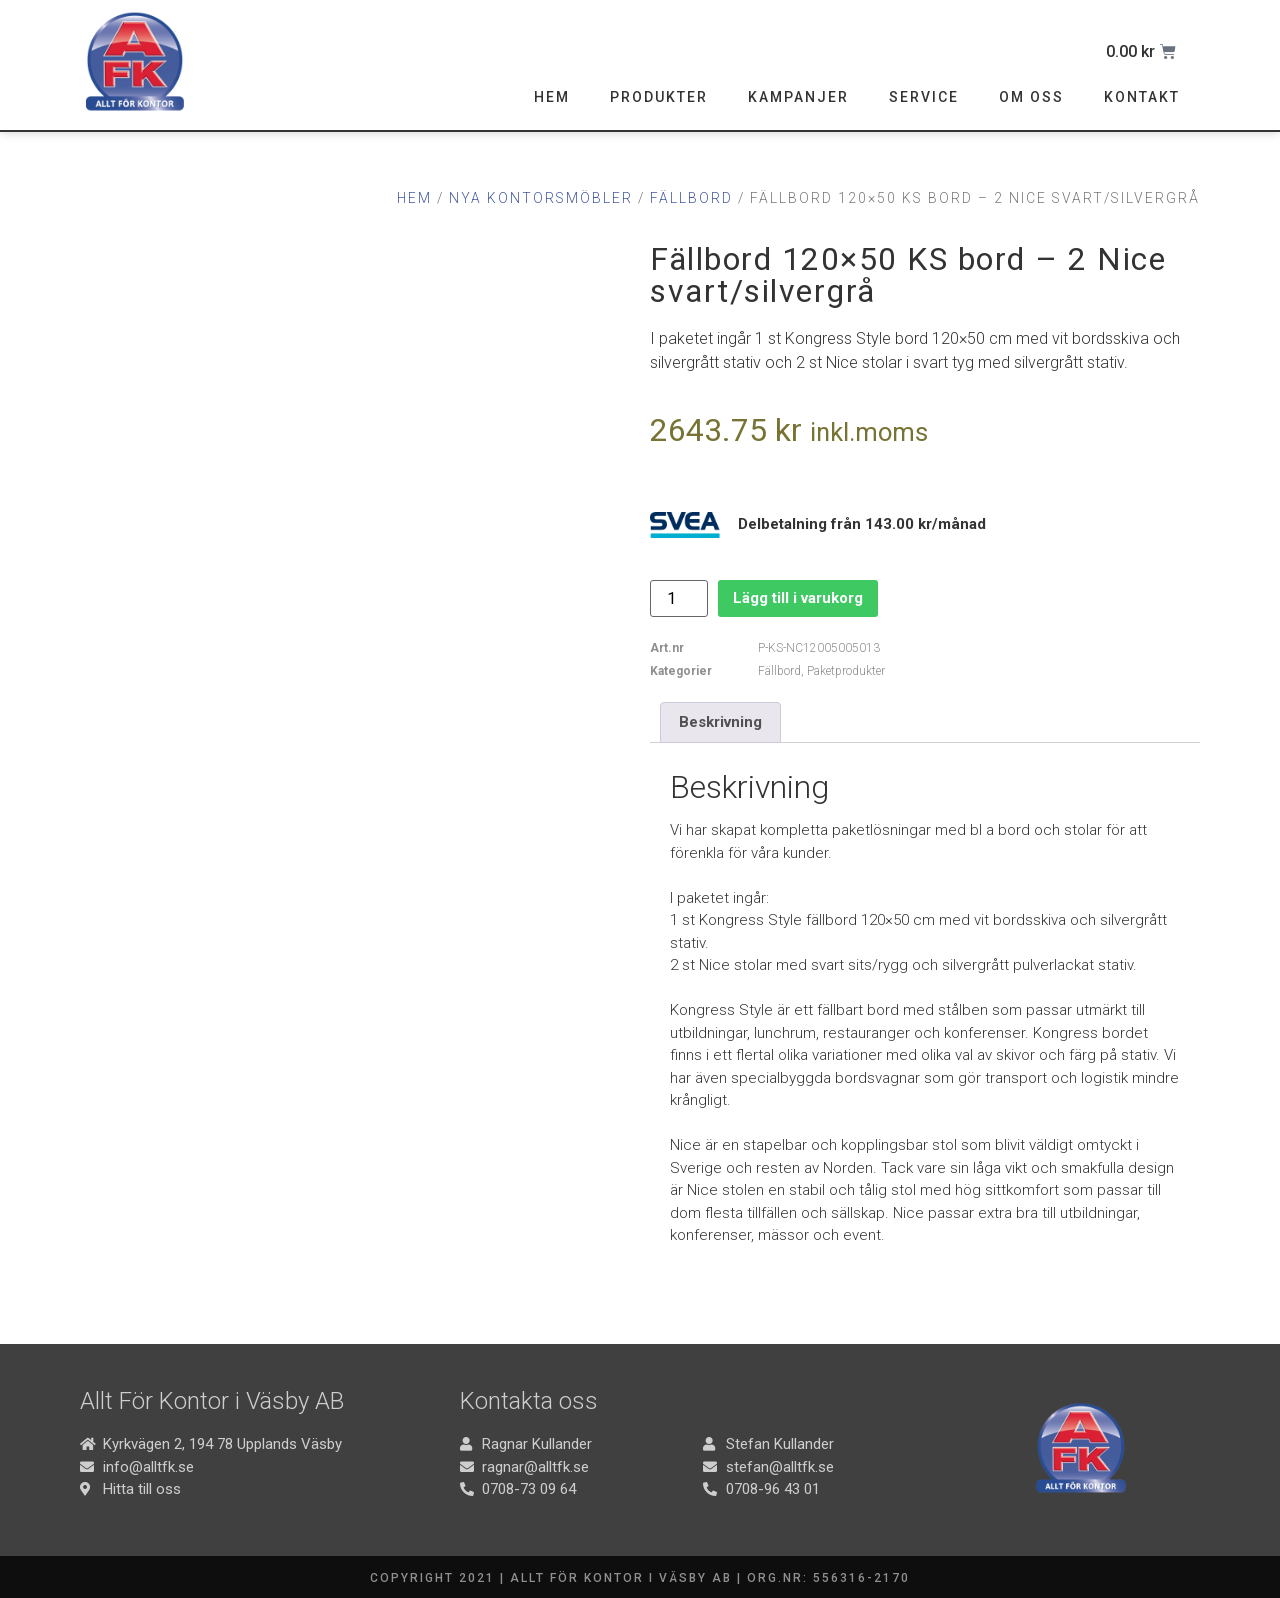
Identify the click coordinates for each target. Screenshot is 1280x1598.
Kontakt (1142, 97)
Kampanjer (798, 97)
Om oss (1031, 97)
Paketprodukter (846, 671)
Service (924, 97)
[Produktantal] (679, 598)
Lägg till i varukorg (798, 598)
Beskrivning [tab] (720, 722)
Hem (552, 97)
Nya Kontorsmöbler (541, 198)
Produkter (659, 97)
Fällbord (691, 198)
